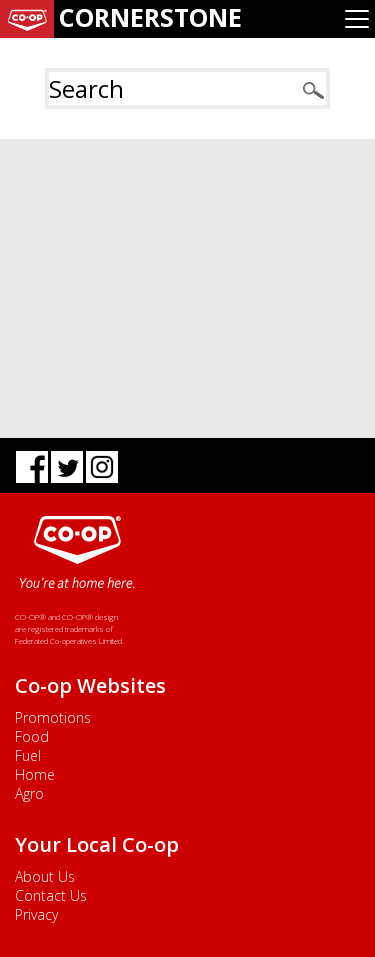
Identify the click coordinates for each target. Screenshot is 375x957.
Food (32, 736)
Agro (29, 793)
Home (35, 774)
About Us (45, 876)
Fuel (28, 755)
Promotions (53, 717)
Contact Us (51, 895)
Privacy (36, 914)
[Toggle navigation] (357, 19)
